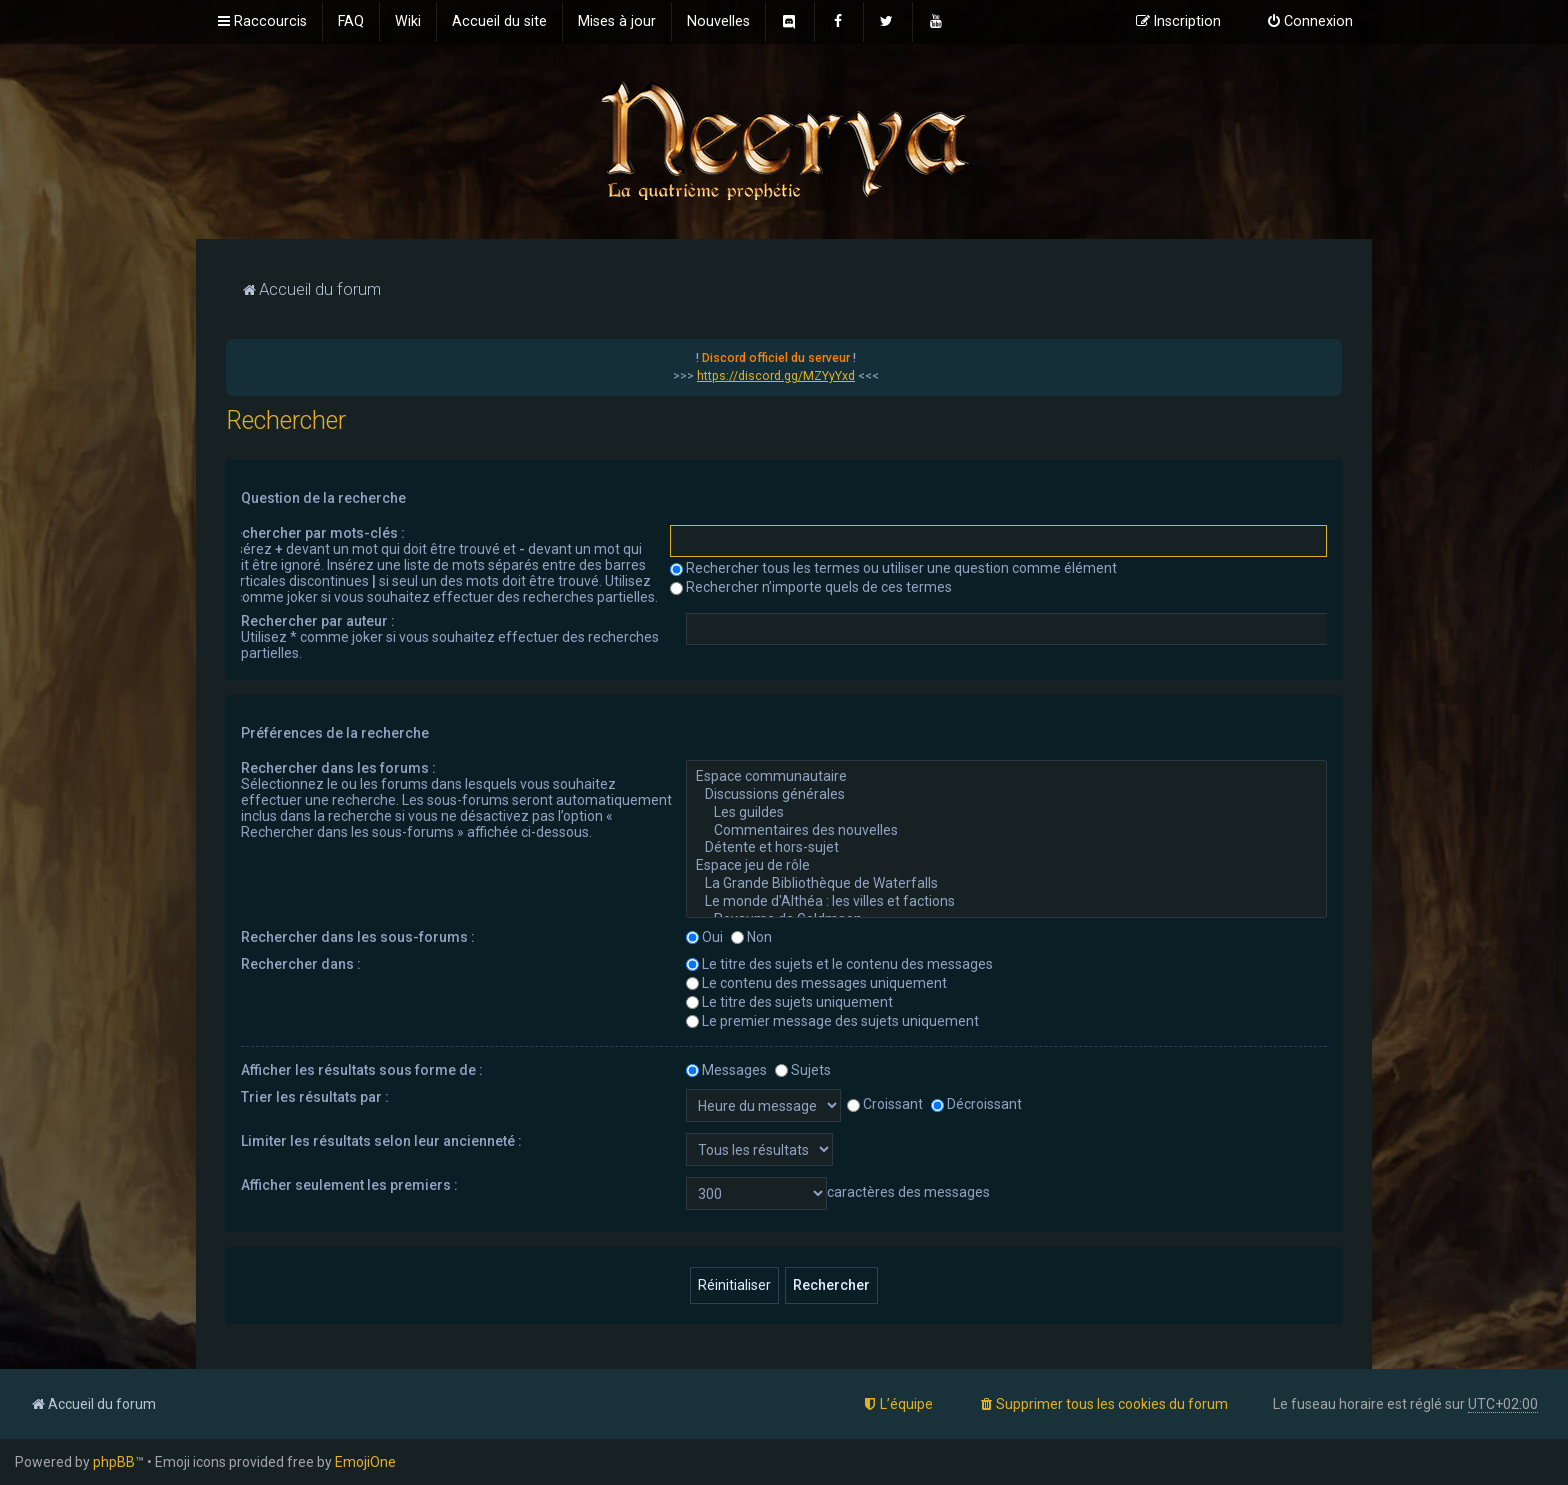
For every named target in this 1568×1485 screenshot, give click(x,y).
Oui (704, 937)
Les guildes (1006, 813)
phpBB (114, 1462)
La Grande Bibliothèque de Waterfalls (1006, 884)
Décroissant (976, 1104)
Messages (726, 1070)
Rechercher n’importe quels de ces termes (811, 587)
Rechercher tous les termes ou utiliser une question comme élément (893, 568)
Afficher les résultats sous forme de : (362, 1070)
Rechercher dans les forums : (338, 768)
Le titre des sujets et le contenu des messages (839, 964)
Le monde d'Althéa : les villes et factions (1006, 902)
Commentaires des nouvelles (1006, 831)
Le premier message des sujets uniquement (832, 1021)
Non (751, 937)
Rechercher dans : (301, 964)
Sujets (803, 1070)
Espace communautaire (1006, 777)
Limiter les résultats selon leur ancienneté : (381, 1141)
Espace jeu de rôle (1006, 866)
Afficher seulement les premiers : (349, 1185)
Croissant (885, 1104)
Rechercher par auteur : (318, 621)
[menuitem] (351, 22)
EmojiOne (365, 1462)
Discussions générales (1006, 795)
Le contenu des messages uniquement (816, 983)
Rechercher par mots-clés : (315, 533)
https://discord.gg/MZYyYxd (776, 376)
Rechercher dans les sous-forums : (358, 937)
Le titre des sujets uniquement (789, 1002)
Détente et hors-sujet (1006, 848)
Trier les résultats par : (315, 1097)
